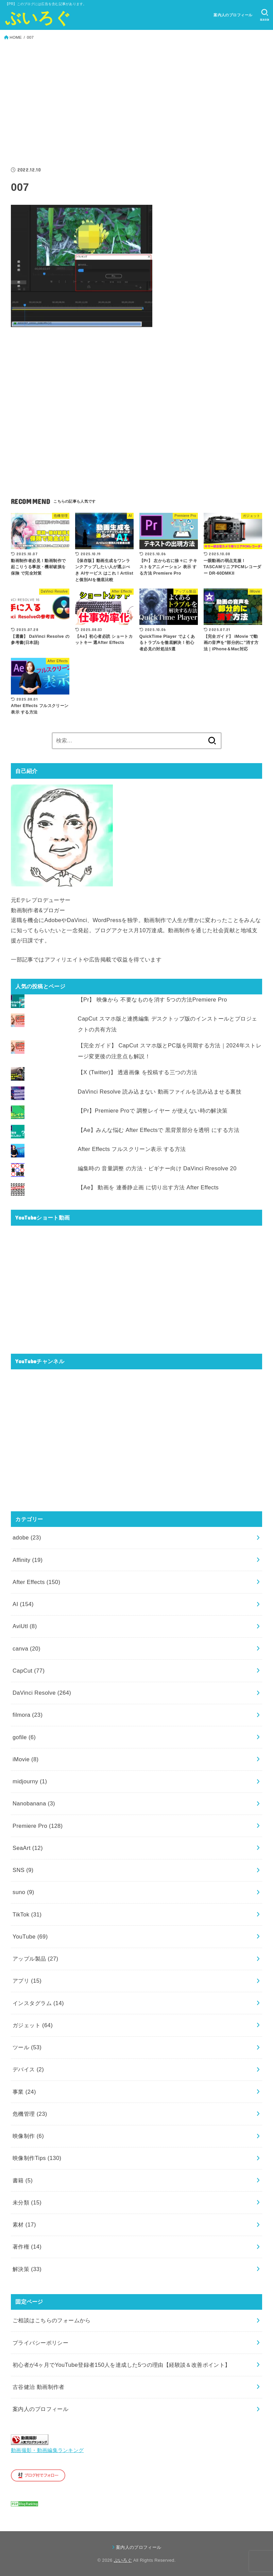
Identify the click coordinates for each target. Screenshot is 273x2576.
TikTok (27, 1914)
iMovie (25, 1759)
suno (23, 1892)
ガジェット (33, 2025)
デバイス (28, 2069)
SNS (23, 1870)
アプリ (27, 1981)
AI (23, 1604)
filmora (27, 1715)
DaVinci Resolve (42, 1693)
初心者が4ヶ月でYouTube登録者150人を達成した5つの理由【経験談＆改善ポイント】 (122, 2365)
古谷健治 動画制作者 (39, 2387)
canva (26, 1648)
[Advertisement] (136, 103)
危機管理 (30, 2114)
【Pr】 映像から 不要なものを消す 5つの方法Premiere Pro (152, 999)
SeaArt (28, 1848)
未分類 (27, 2202)
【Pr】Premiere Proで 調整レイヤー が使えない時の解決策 (153, 1110)
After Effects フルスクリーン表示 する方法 (132, 1149)
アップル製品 (35, 1959)
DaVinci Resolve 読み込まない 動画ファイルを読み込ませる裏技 (159, 1091)
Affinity (27, 1560)
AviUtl (25, 1626)
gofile (24, 1737)
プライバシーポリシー (40, 2343)
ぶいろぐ (38, 18)
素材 (24, 2224)
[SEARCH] (264, 15)
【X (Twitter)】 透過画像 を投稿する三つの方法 (138, 1072)
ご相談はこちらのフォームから (52, 2320)
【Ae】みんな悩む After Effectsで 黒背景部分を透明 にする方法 (158, 1130)
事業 (24, 2092)
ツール (27, 2047)
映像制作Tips (37, 2158)
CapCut (29, 1671)
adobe (27, 1537)
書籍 (23, 2180)
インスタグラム (38, 2003)
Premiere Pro (38, 1826)
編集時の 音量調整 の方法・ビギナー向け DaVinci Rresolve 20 (157, 1168)
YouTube (30, 1936)
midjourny (30, 1781)
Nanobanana (34, 1803)
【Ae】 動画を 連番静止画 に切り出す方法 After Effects (148, 1187)
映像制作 (28, 2136)
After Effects (36, 1582)
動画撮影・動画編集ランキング (47, 2450)
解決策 (27, 2269)
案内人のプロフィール (233, 15)
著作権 (27, 2247)
